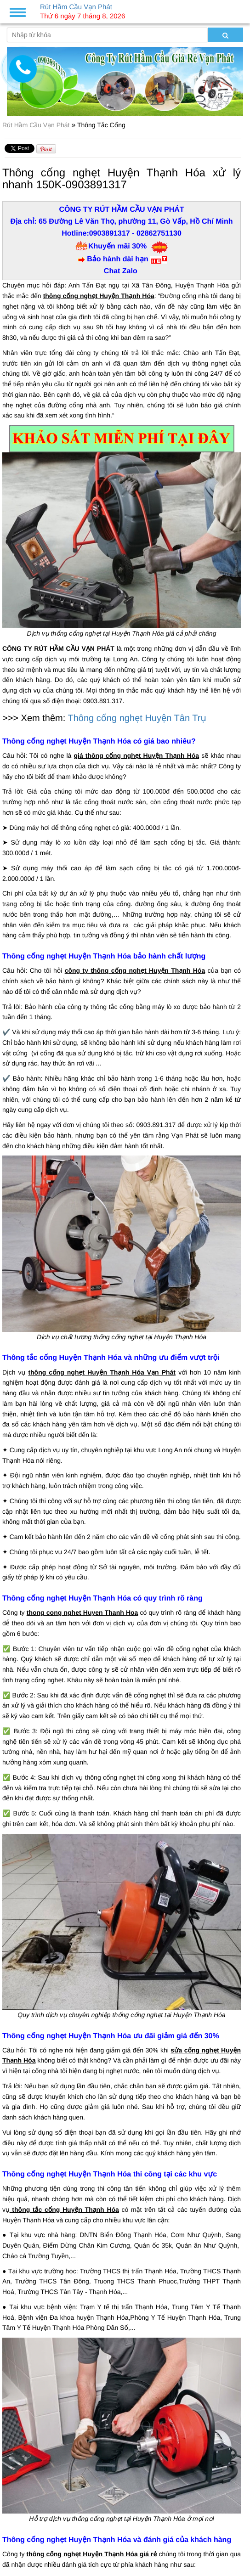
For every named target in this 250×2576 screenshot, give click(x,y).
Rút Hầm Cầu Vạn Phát (36, 125)
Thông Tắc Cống (101, 125)
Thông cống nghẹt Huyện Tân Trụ (137, 718)
